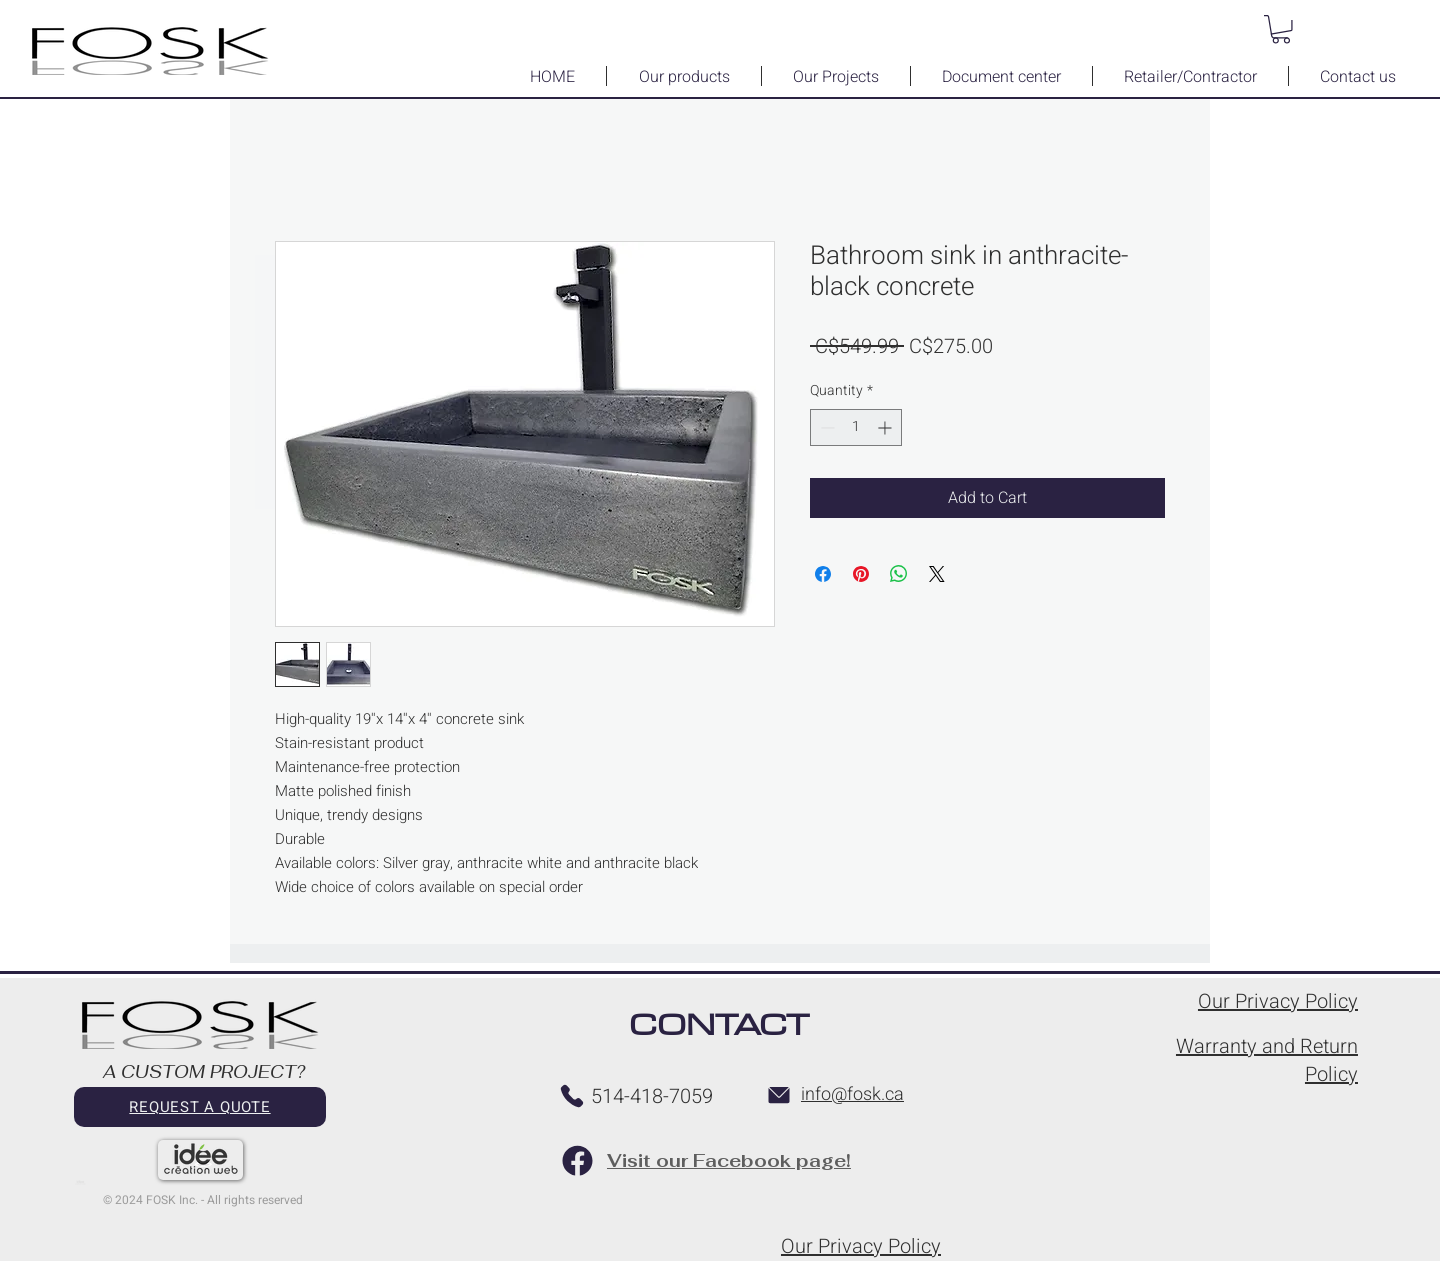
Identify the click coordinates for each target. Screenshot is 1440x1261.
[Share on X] (937, 574)
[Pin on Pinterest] (861, 574)
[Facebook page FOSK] (578, 1160)
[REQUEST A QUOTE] (200, 1107)
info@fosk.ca (852, 1094)
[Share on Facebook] (823, 574)
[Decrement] (825, 427)
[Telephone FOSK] (572, 1096)
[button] (1281, 29)
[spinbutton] (856, 427)
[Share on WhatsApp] (899, 574)
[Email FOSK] (779, 1095)
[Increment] (886, 427)
